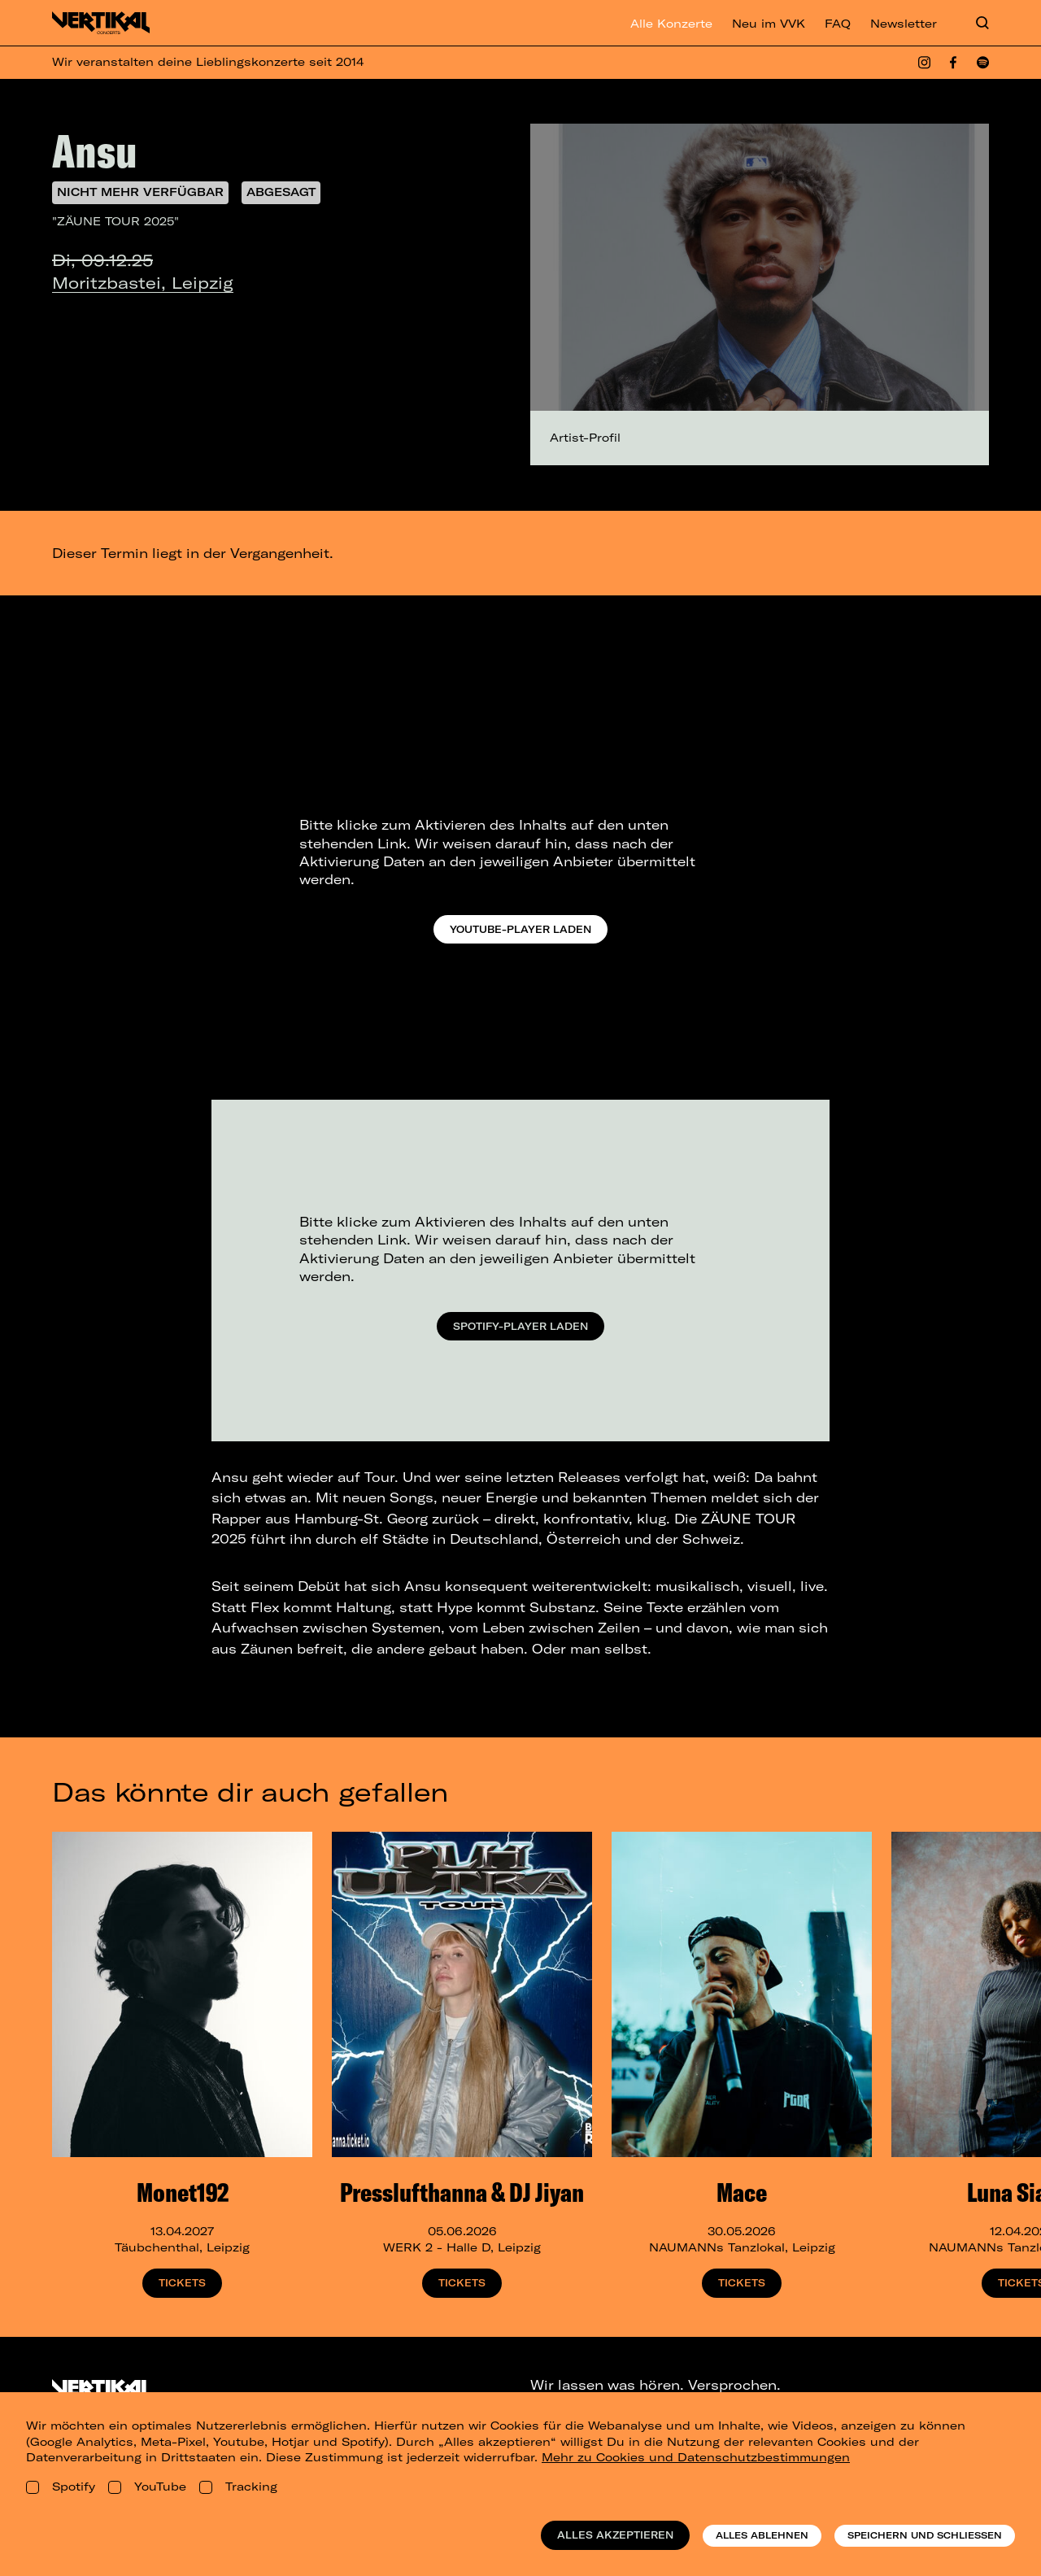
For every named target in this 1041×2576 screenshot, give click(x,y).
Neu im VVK (768, 23)
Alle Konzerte (671, 23)
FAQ (838, 23)
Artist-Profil (585, 437)
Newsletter (903, 23)
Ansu (94, 150)
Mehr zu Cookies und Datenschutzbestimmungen (696, 2457)
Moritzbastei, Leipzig (142, 282)
